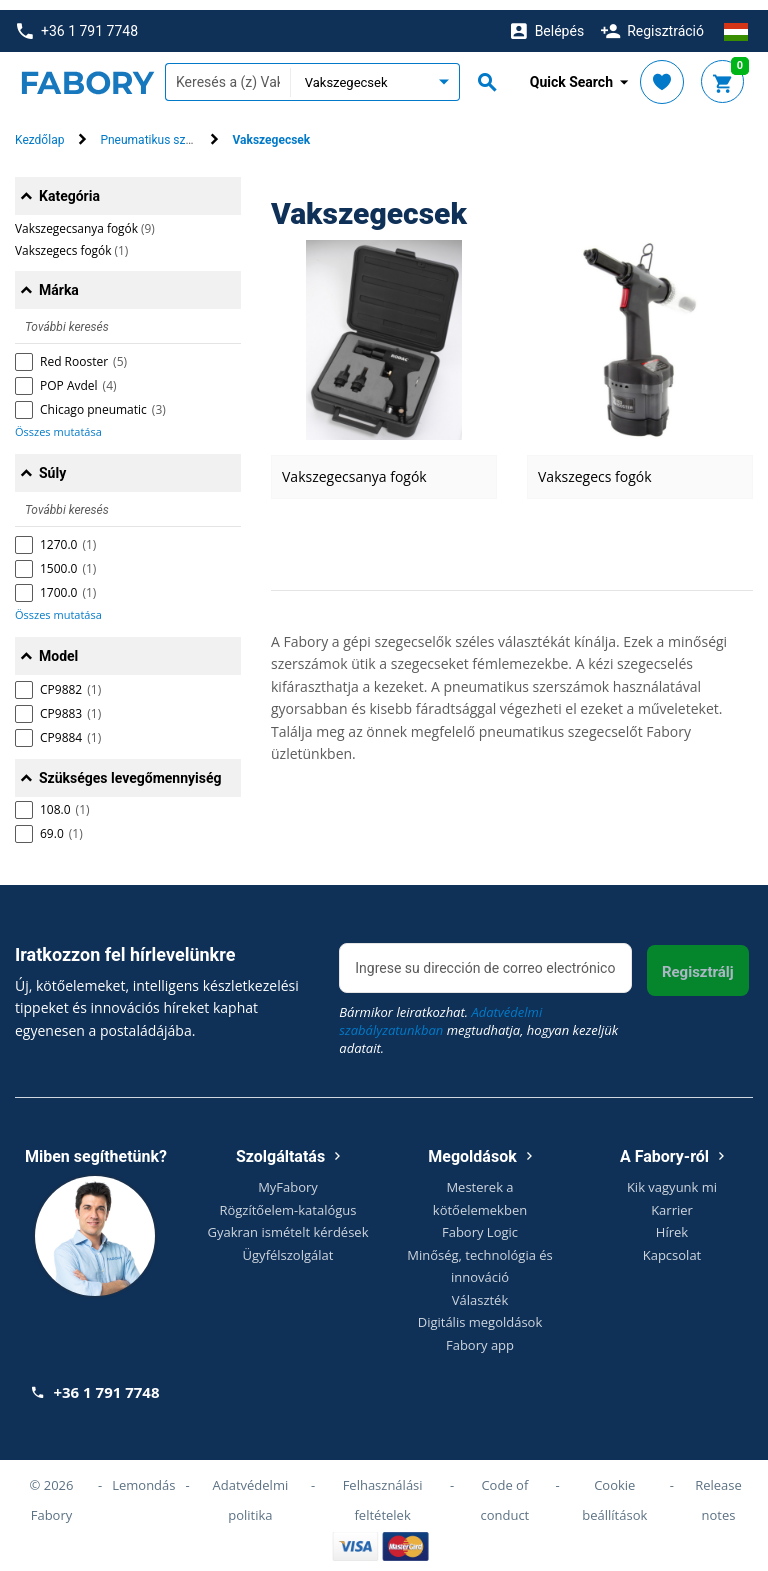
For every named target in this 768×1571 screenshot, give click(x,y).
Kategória (69, 186)
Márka (59, 280)
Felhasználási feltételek (383, 1490)
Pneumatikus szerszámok (169, 131)
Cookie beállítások (614, 1490)
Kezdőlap (39, 131)
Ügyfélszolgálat (288, 1245)
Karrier (672, 1200)
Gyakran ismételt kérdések (288, 1222)
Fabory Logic (480, 1222)
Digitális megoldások (480, 1312)
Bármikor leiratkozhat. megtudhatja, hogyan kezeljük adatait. (478, 1021)
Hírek (672, 1222)
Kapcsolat (672, 1245)
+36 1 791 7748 (77, 21)
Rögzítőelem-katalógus (287, 1200)
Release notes (718, 1490)
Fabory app (480, 1335)
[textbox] (227, 73)
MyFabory (288, 1177)
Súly (52, 463)
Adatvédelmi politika (251, 1490)
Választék (480, 1290)
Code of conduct (504, 1490)
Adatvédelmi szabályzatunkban (440, 1012)
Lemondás (143, 1475)
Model (58, 646)
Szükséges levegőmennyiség (130, 768)
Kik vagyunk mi (672, 1177)
